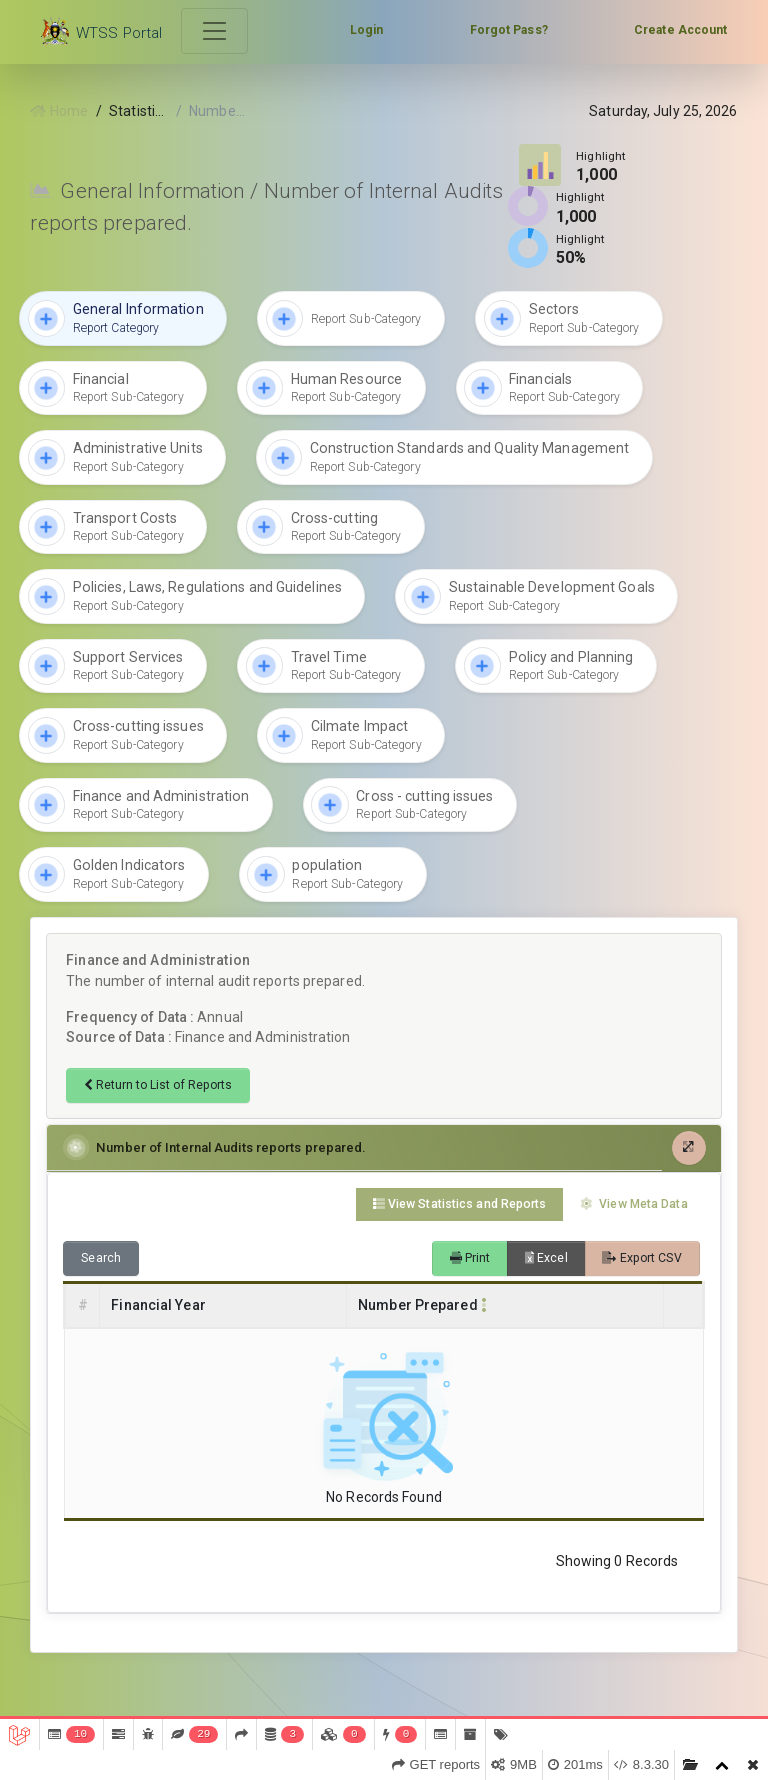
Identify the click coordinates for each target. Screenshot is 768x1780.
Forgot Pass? (509, 30)
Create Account (680, 30)
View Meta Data (633, 1204)
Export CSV (641, 1258)
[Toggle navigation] (215, 31)
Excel (546, 1258)
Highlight (601, 156)
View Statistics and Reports (460, 1204)
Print (470, 1258)
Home (59, 111)
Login (367, 30)
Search (101, 1258)
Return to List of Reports (158, 1085)
